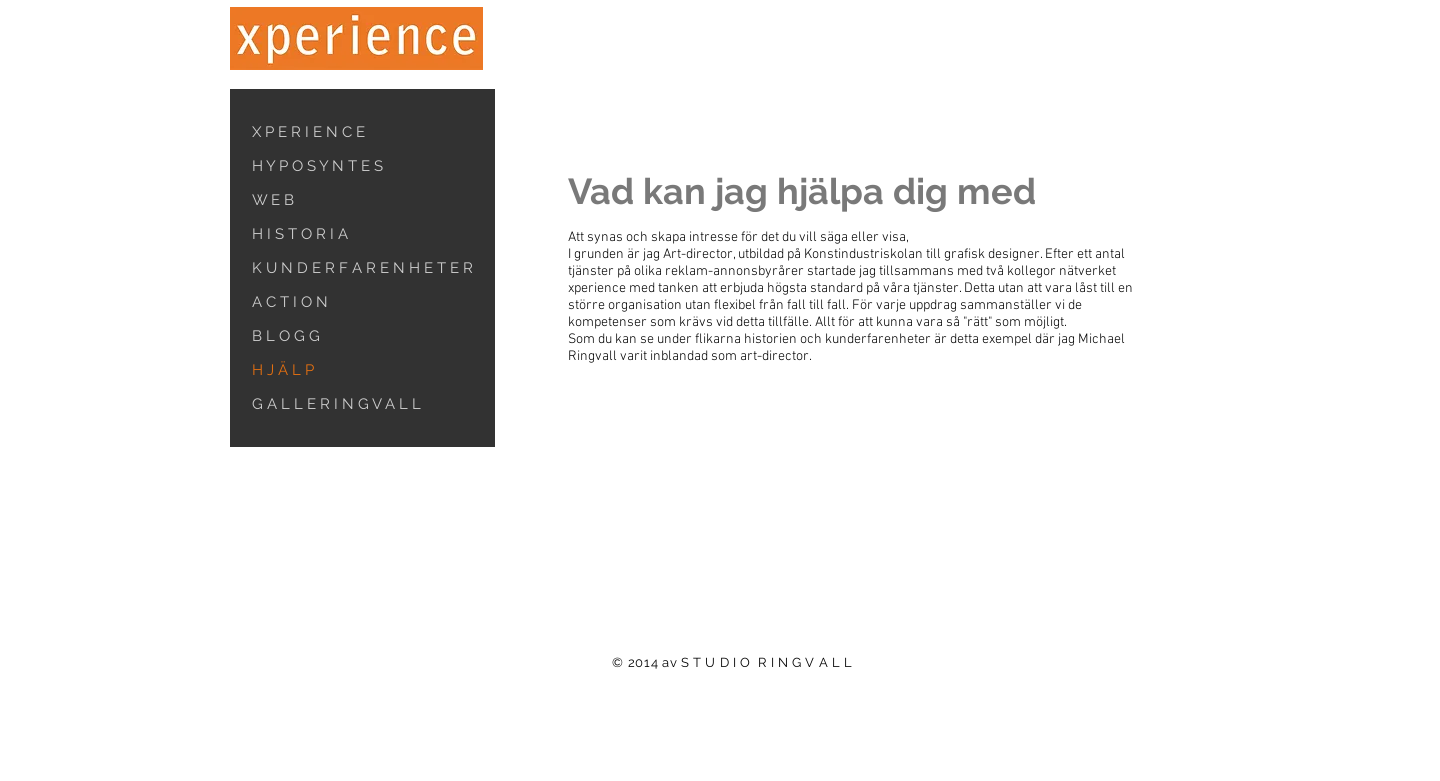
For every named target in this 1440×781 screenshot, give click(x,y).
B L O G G (286, 336)
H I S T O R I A (300, 234)
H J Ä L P (283, 370)
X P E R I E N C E (308, 132)
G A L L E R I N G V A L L (336, 404)
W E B (273, 200)
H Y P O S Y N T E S (317, 166)
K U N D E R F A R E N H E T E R (362, 268)
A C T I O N (290, 302)
